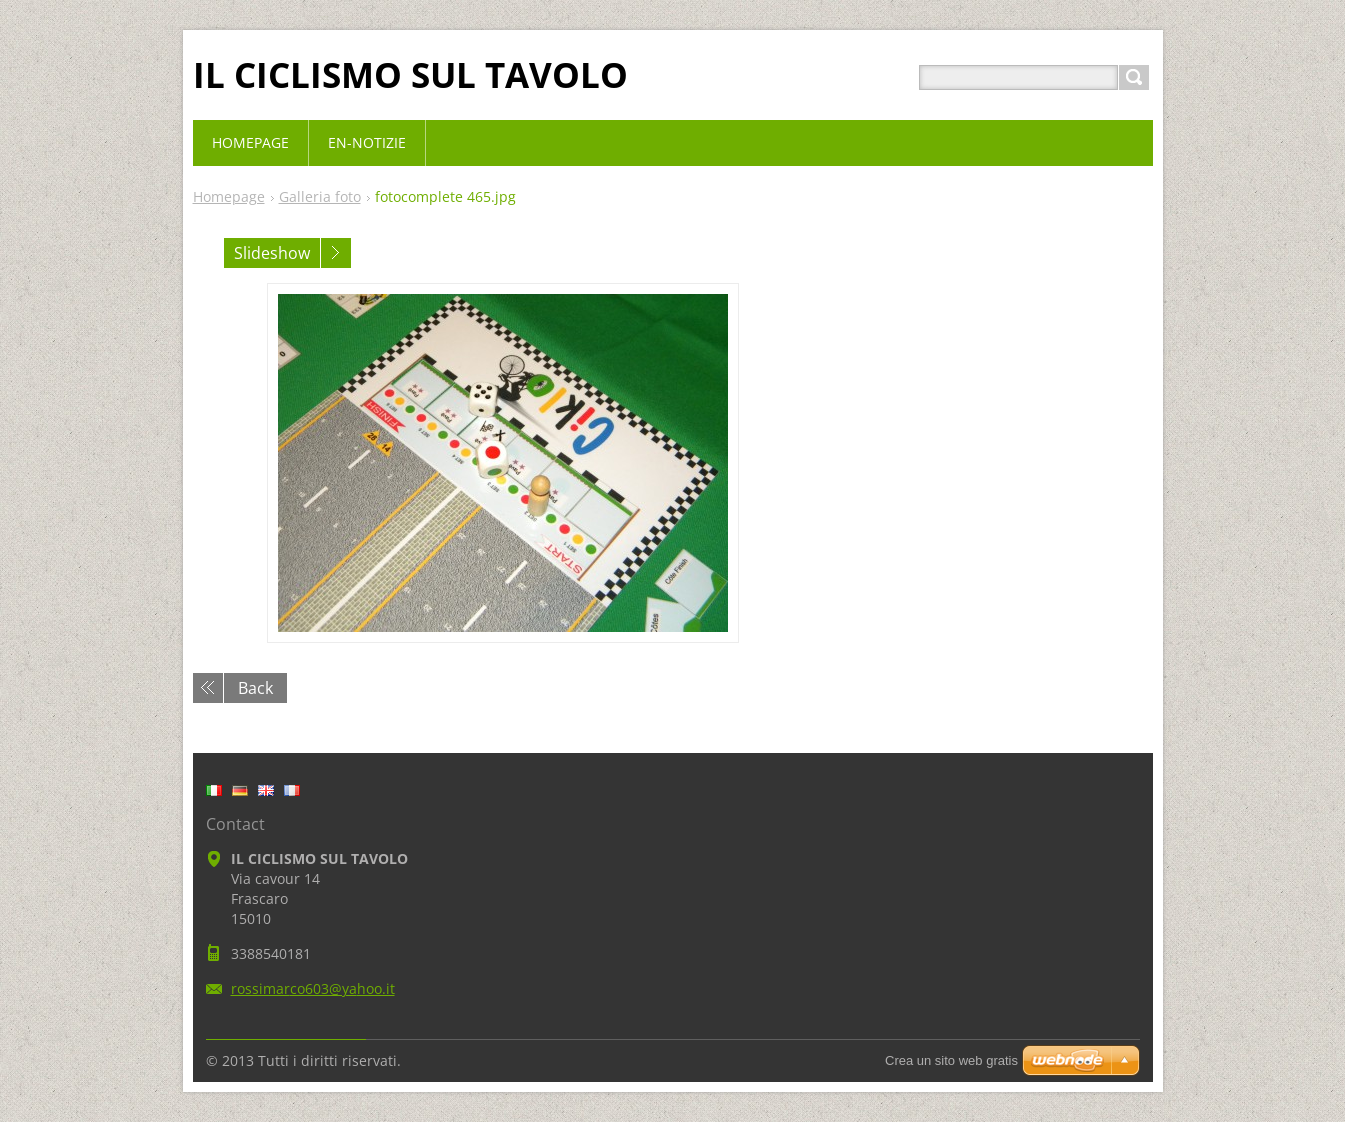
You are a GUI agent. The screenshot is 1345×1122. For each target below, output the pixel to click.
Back (255, 688)
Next (336, 253)
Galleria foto (320, 196)
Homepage (229, 196)
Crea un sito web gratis (951, 1060)
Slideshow (272, 253)
